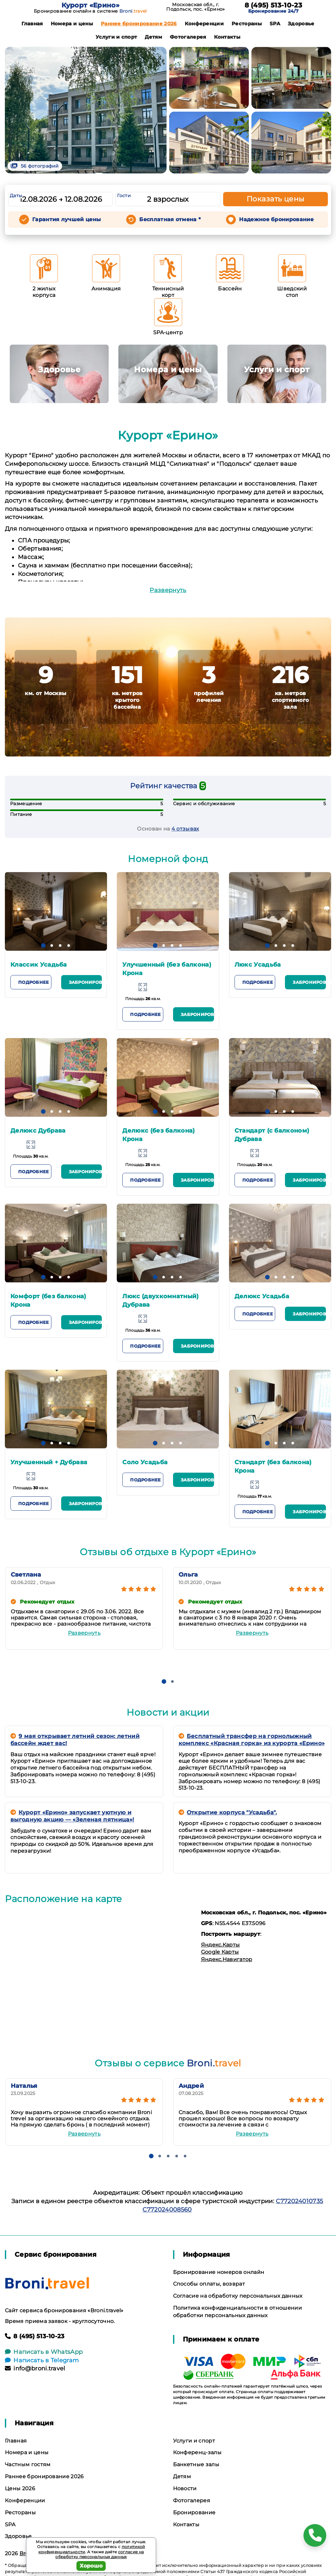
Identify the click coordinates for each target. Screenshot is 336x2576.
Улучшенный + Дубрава (48, 1462)
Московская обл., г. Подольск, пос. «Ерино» (195, 6)
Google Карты (220, 1952)
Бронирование (194, 2512)
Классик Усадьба (38, 964)
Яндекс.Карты (220, 1945)
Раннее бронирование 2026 (139, 23)
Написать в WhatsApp (44, 2351)
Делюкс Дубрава (37, 1130)
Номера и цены (72, 23)
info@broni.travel (35, 2368)
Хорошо (91, 2566)
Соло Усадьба (145, 1462)
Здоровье (301, 23)
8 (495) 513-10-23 (273, 5)
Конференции (204, 23)
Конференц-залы (197, 2452)
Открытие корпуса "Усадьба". (228, 1812)
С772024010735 (299, 2201)
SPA (275, 23)
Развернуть (168, 590)
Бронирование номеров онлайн (218, 2272)
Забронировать (85, 982)
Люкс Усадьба (258, 964)
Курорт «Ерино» (90, 5)
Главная (32, 23)
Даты (16, 195)
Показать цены (275, 199)
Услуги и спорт (116, 37)
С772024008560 (167, 2209)
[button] (43, 945)
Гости (124, 195)
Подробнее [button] (33, 982)
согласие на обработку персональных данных (99, 2554)
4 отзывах (185, 829)
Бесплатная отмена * (170, 219)
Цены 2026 (20, 2488)
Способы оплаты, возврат (209, 2284)
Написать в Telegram (42, 2360)
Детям (153, 37)
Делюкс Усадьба (262, 1296)
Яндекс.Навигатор (226, 1959)
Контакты (227, 37)
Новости (185, 2488)
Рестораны (247, 23)
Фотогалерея (188, 37)
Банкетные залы (196, 2464)
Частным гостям (27, 2464)
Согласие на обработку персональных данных (237, 2296)
